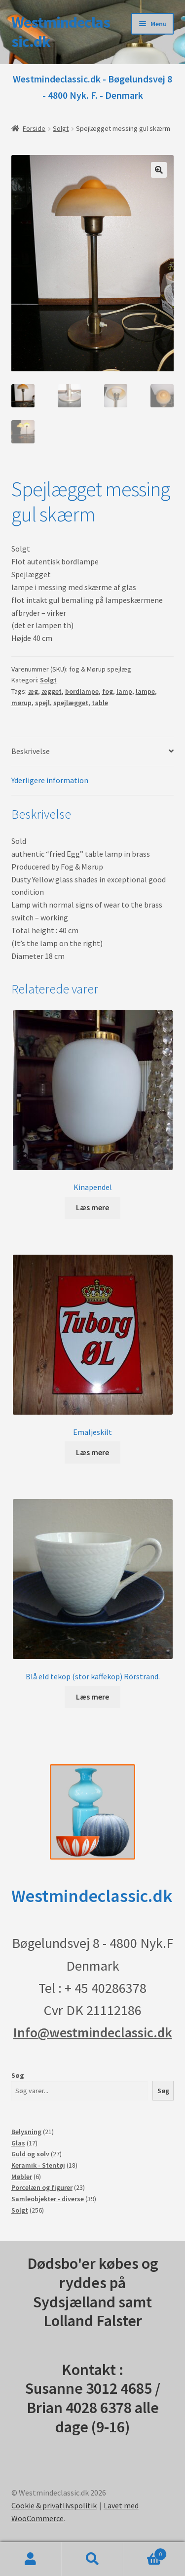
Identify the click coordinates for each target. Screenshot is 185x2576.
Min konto (31, 2559)
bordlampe (82, 692)
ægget (51, 692)
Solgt (61, 128)
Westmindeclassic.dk (60, 31)
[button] (159, 170)
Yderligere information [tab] (49, 781)
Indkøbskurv (145, 2552)
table (100, 703)
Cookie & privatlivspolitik (54, 2506)
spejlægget (70, 703)
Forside (34, 128)
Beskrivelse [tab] (30, 752)
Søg (17, 2076)
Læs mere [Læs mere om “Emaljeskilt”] (92, 1453)
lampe (145, 692)
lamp (124, 692)
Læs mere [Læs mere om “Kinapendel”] (92, 1208)
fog (107, 692)
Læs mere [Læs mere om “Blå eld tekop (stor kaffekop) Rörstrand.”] (92, 1698)
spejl (42, 703)
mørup (21, 703)
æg (33, 692)
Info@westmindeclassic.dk (92, 2033)
